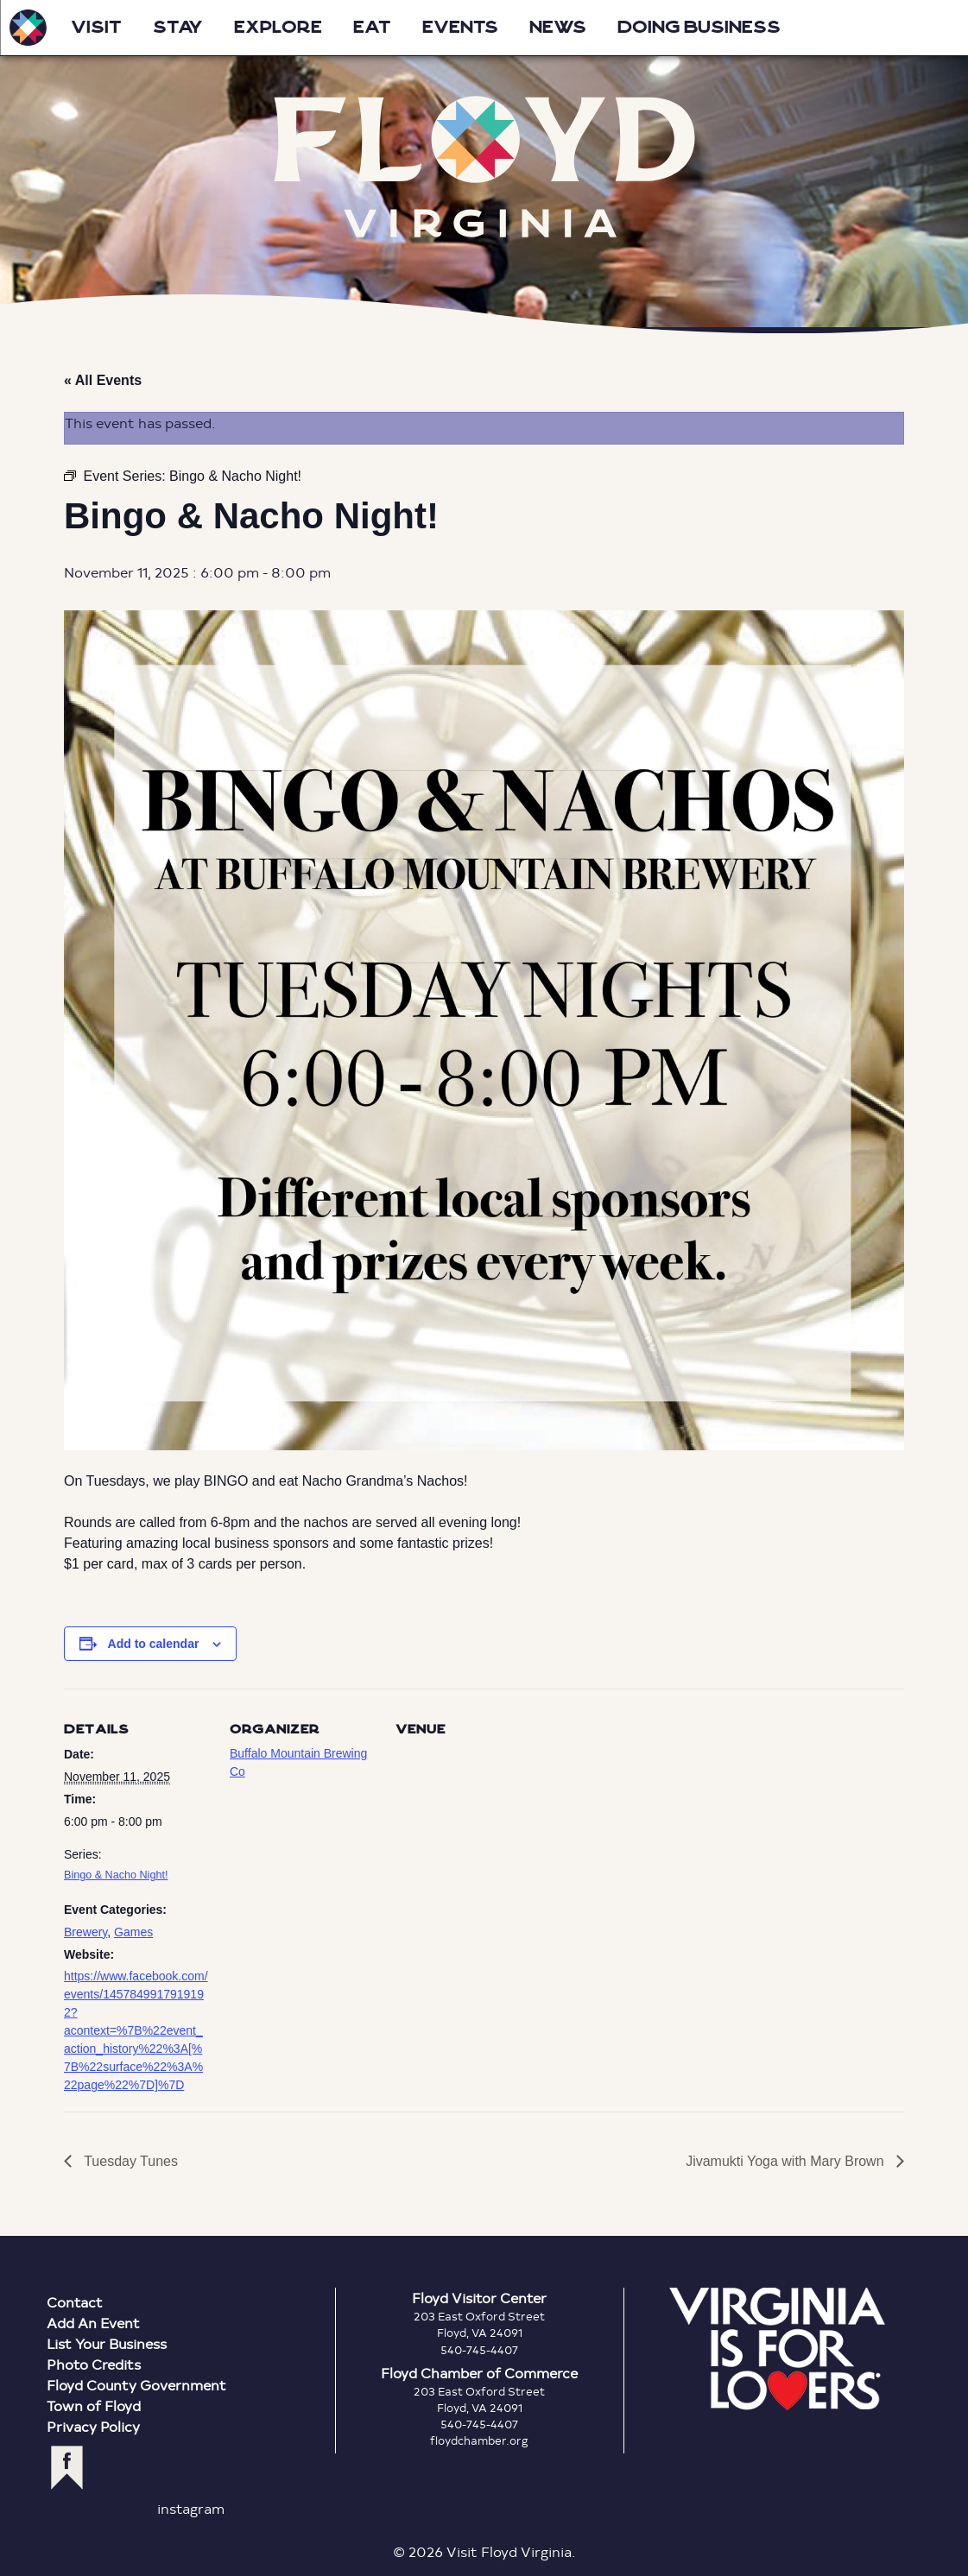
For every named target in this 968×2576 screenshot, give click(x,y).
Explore (278, 27)
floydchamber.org (479, 2440)
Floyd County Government (136, 2385)
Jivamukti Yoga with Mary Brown (787, 2161)
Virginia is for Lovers (777, 2349)
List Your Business (107, 2343)
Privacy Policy (93, 2426)
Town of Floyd (94, 2405)
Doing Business (699, 27)
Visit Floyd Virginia (28, 28)
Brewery (85, 1932)
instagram (191, 2508)
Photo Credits (94, 2364)
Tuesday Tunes (129, 2161)
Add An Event (93, 2323)
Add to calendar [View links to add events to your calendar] (153, 1644)
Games (133, 1932)
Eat (372, 27)
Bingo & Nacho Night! (116, 1875)
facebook (67, 2467)
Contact (75, 2302)
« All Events (103, 380)
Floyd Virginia (484, 166)
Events (460, 27)
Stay (178, 27)
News (557, 27)
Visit (96, 27)
